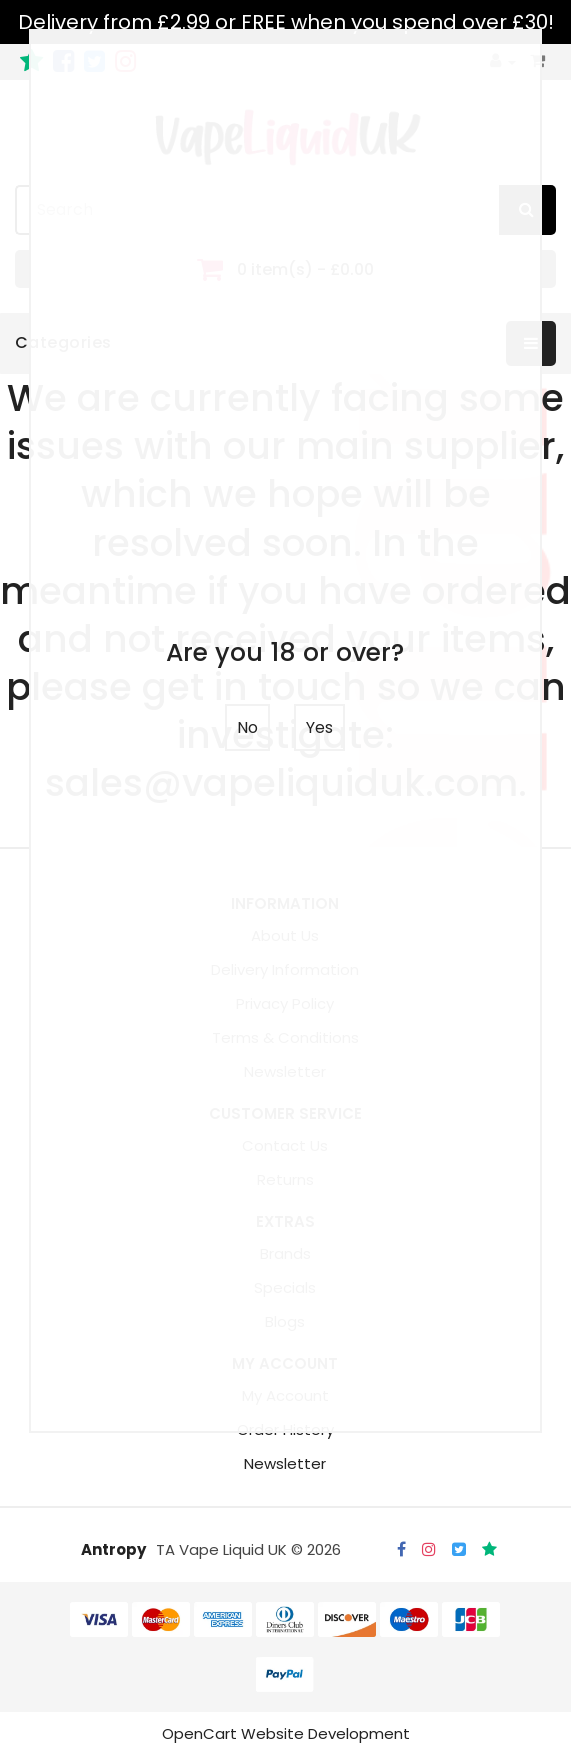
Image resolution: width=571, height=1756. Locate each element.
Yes (319, 727)
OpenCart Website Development (286, 1733)
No (247, 727)
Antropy (113, 1549)
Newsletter (285, 1463)
